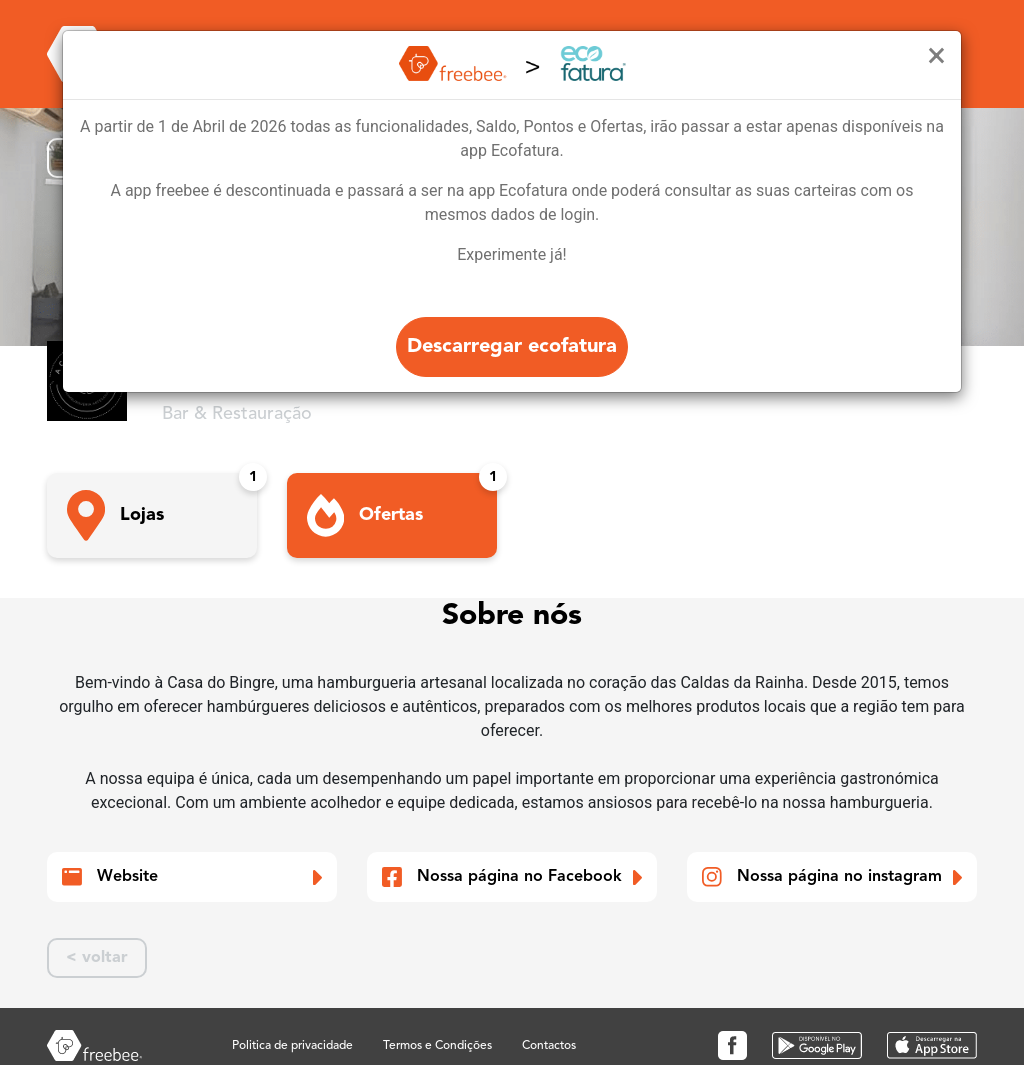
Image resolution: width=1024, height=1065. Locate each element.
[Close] (936, 56)
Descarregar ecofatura (512, 347)
